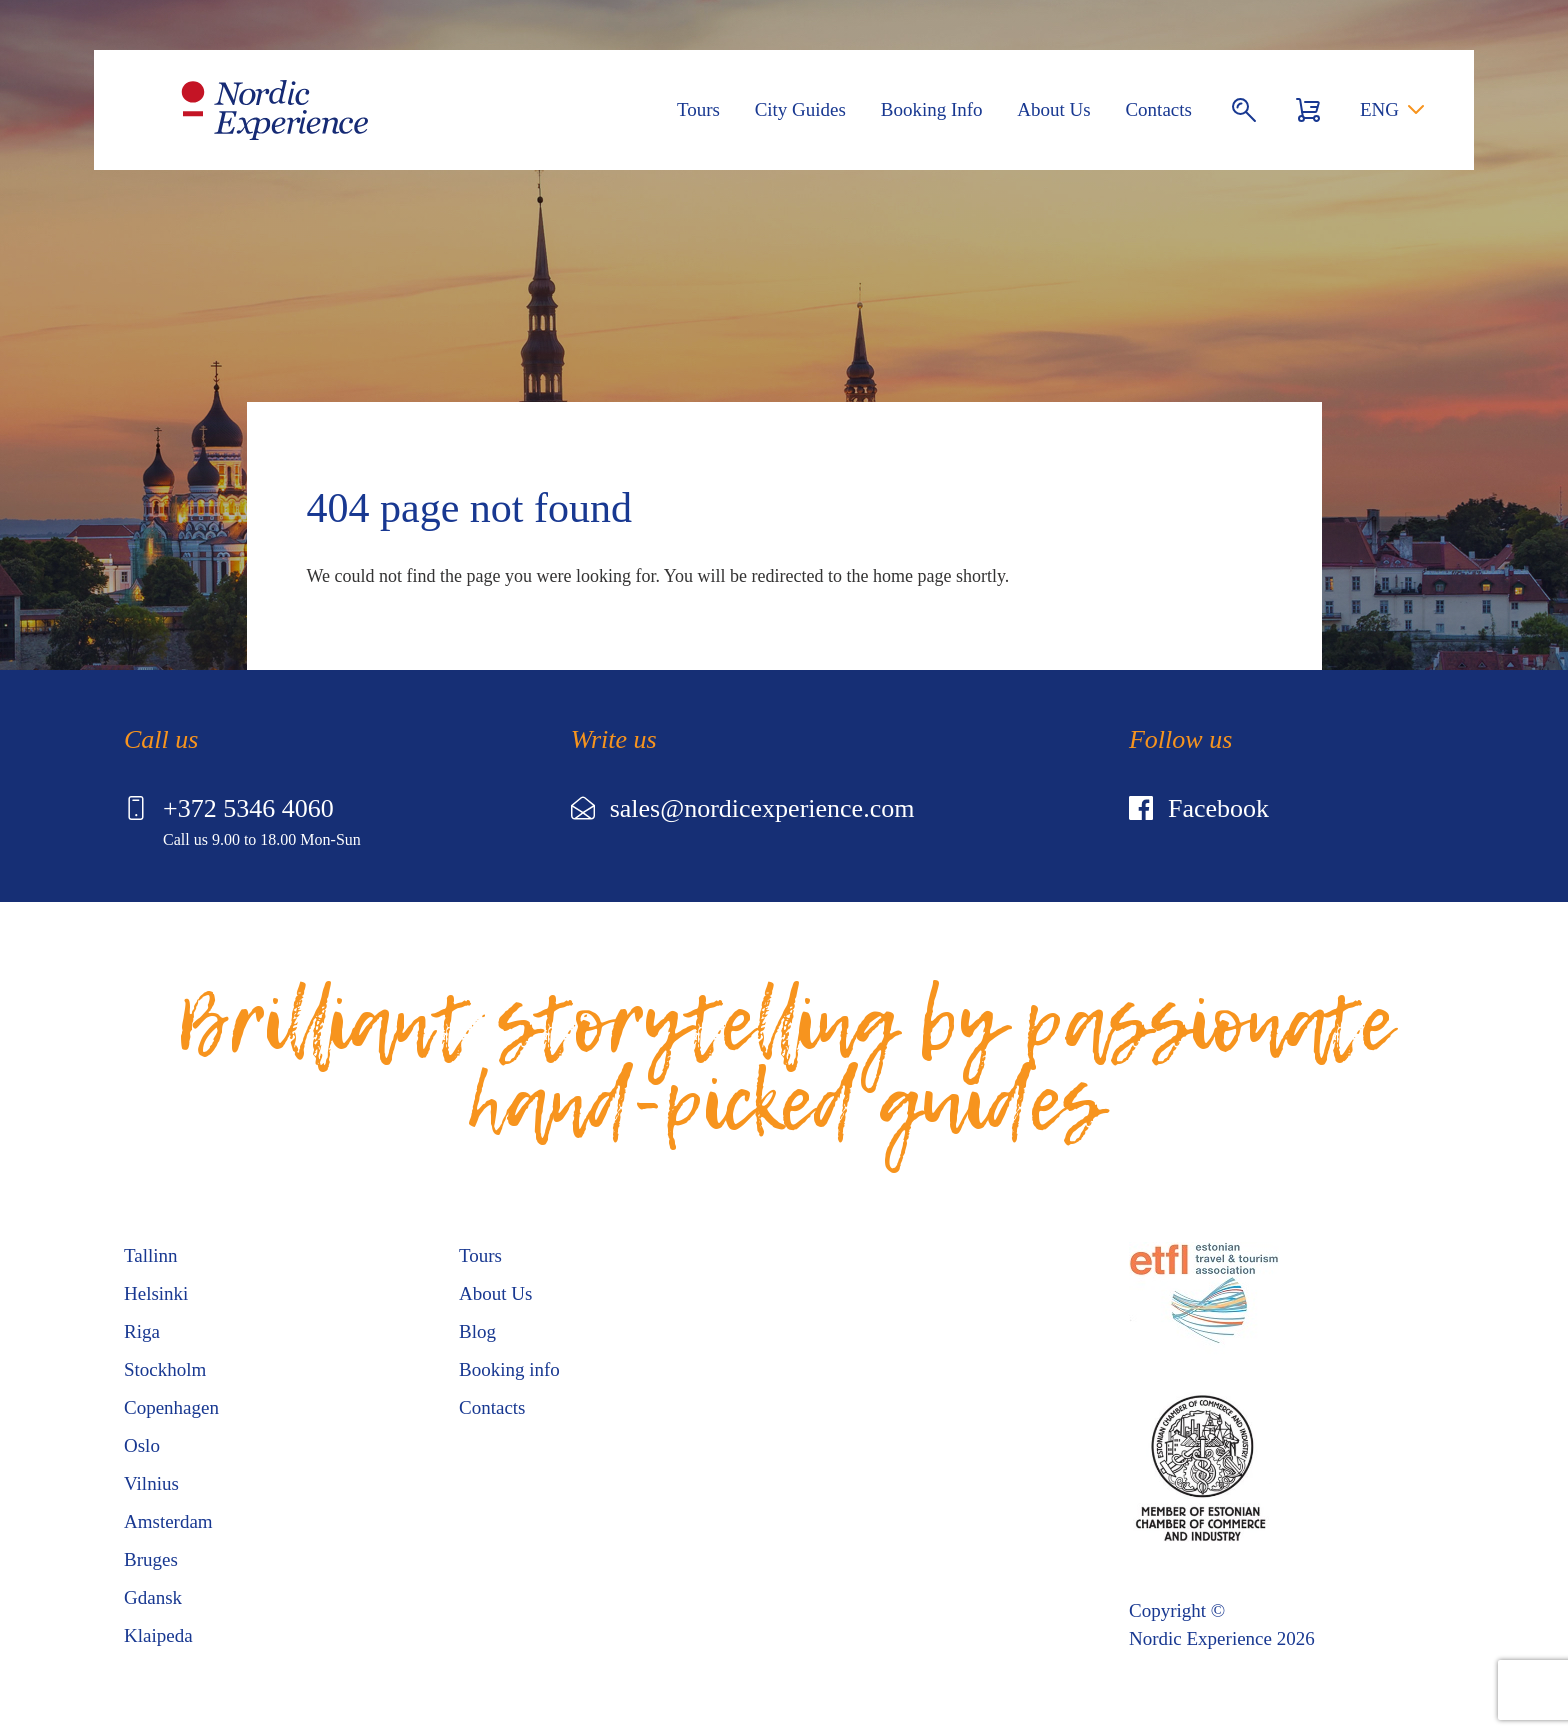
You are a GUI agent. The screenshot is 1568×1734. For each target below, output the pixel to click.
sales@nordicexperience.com (743, 808)
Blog (477, 1331)
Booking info (509, 1369)
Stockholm (165, 1369)
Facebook (1199, 808)
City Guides (800, 109)
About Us (1053, 109)
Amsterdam (168, 1521)
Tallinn (151, 1255)
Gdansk (153, 1597)
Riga (142, 1331)
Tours (698, 109)
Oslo (142, 1445)
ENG (1379, 109)
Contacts (1158, 109)
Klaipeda (158, 1635)
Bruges (151, 1559)
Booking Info (932, 109)
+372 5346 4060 (229, 808)
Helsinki (156, 1293)
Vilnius (151, 1483)
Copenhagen (171, 1407)
